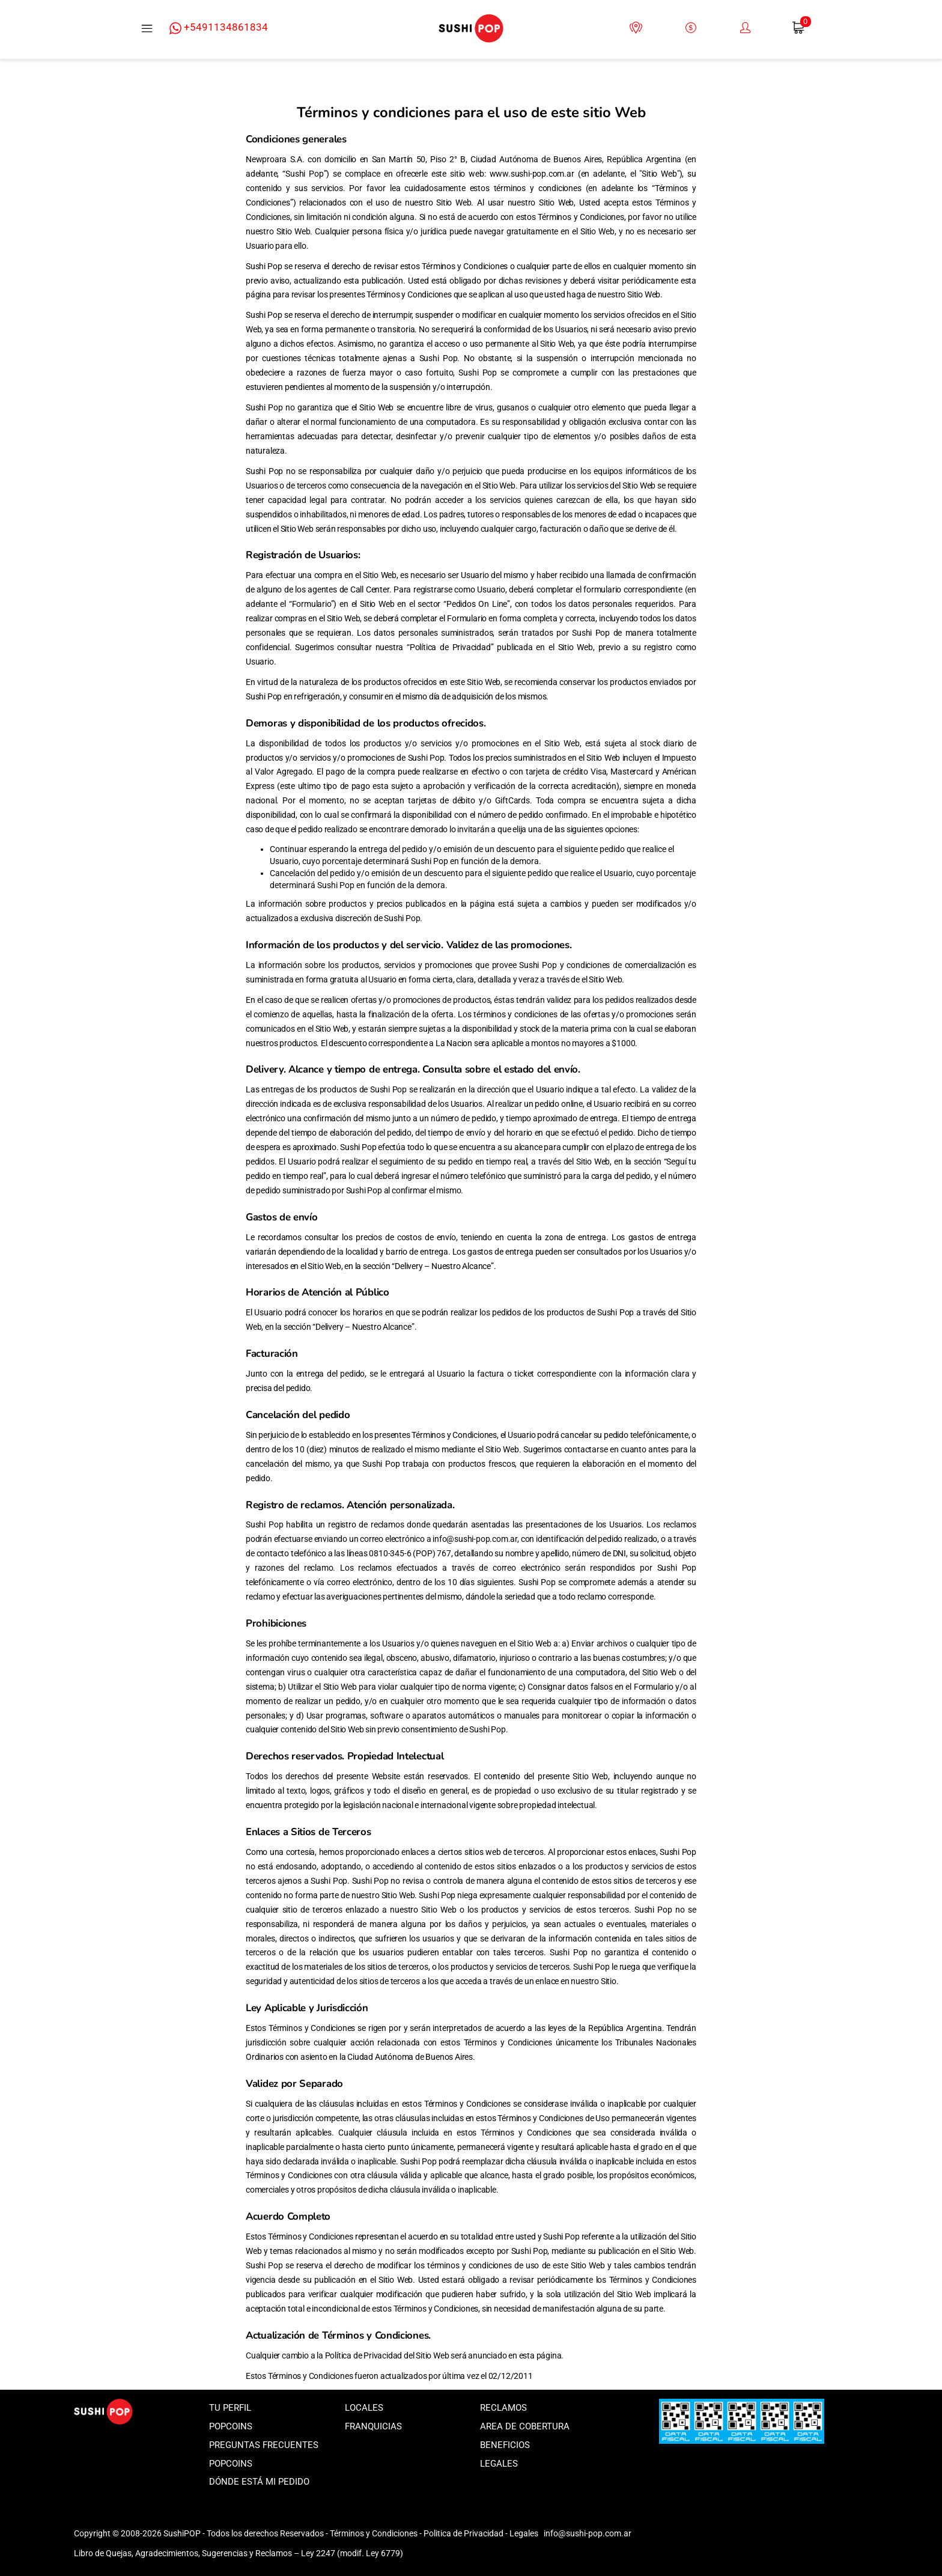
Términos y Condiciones (374, 2533)
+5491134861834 (218, 27)
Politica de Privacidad (463, 2533)
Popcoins (230, 2426)
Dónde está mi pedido (259, 2481)
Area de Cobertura (525, 2426)
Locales (364, 2407)
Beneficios (505, 2445)
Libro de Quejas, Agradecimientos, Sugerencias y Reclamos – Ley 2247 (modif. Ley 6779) (238, 2553)
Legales (499, 2463)
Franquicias (373, 2426)
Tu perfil (230, 2407)
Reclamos (503, 2407)
